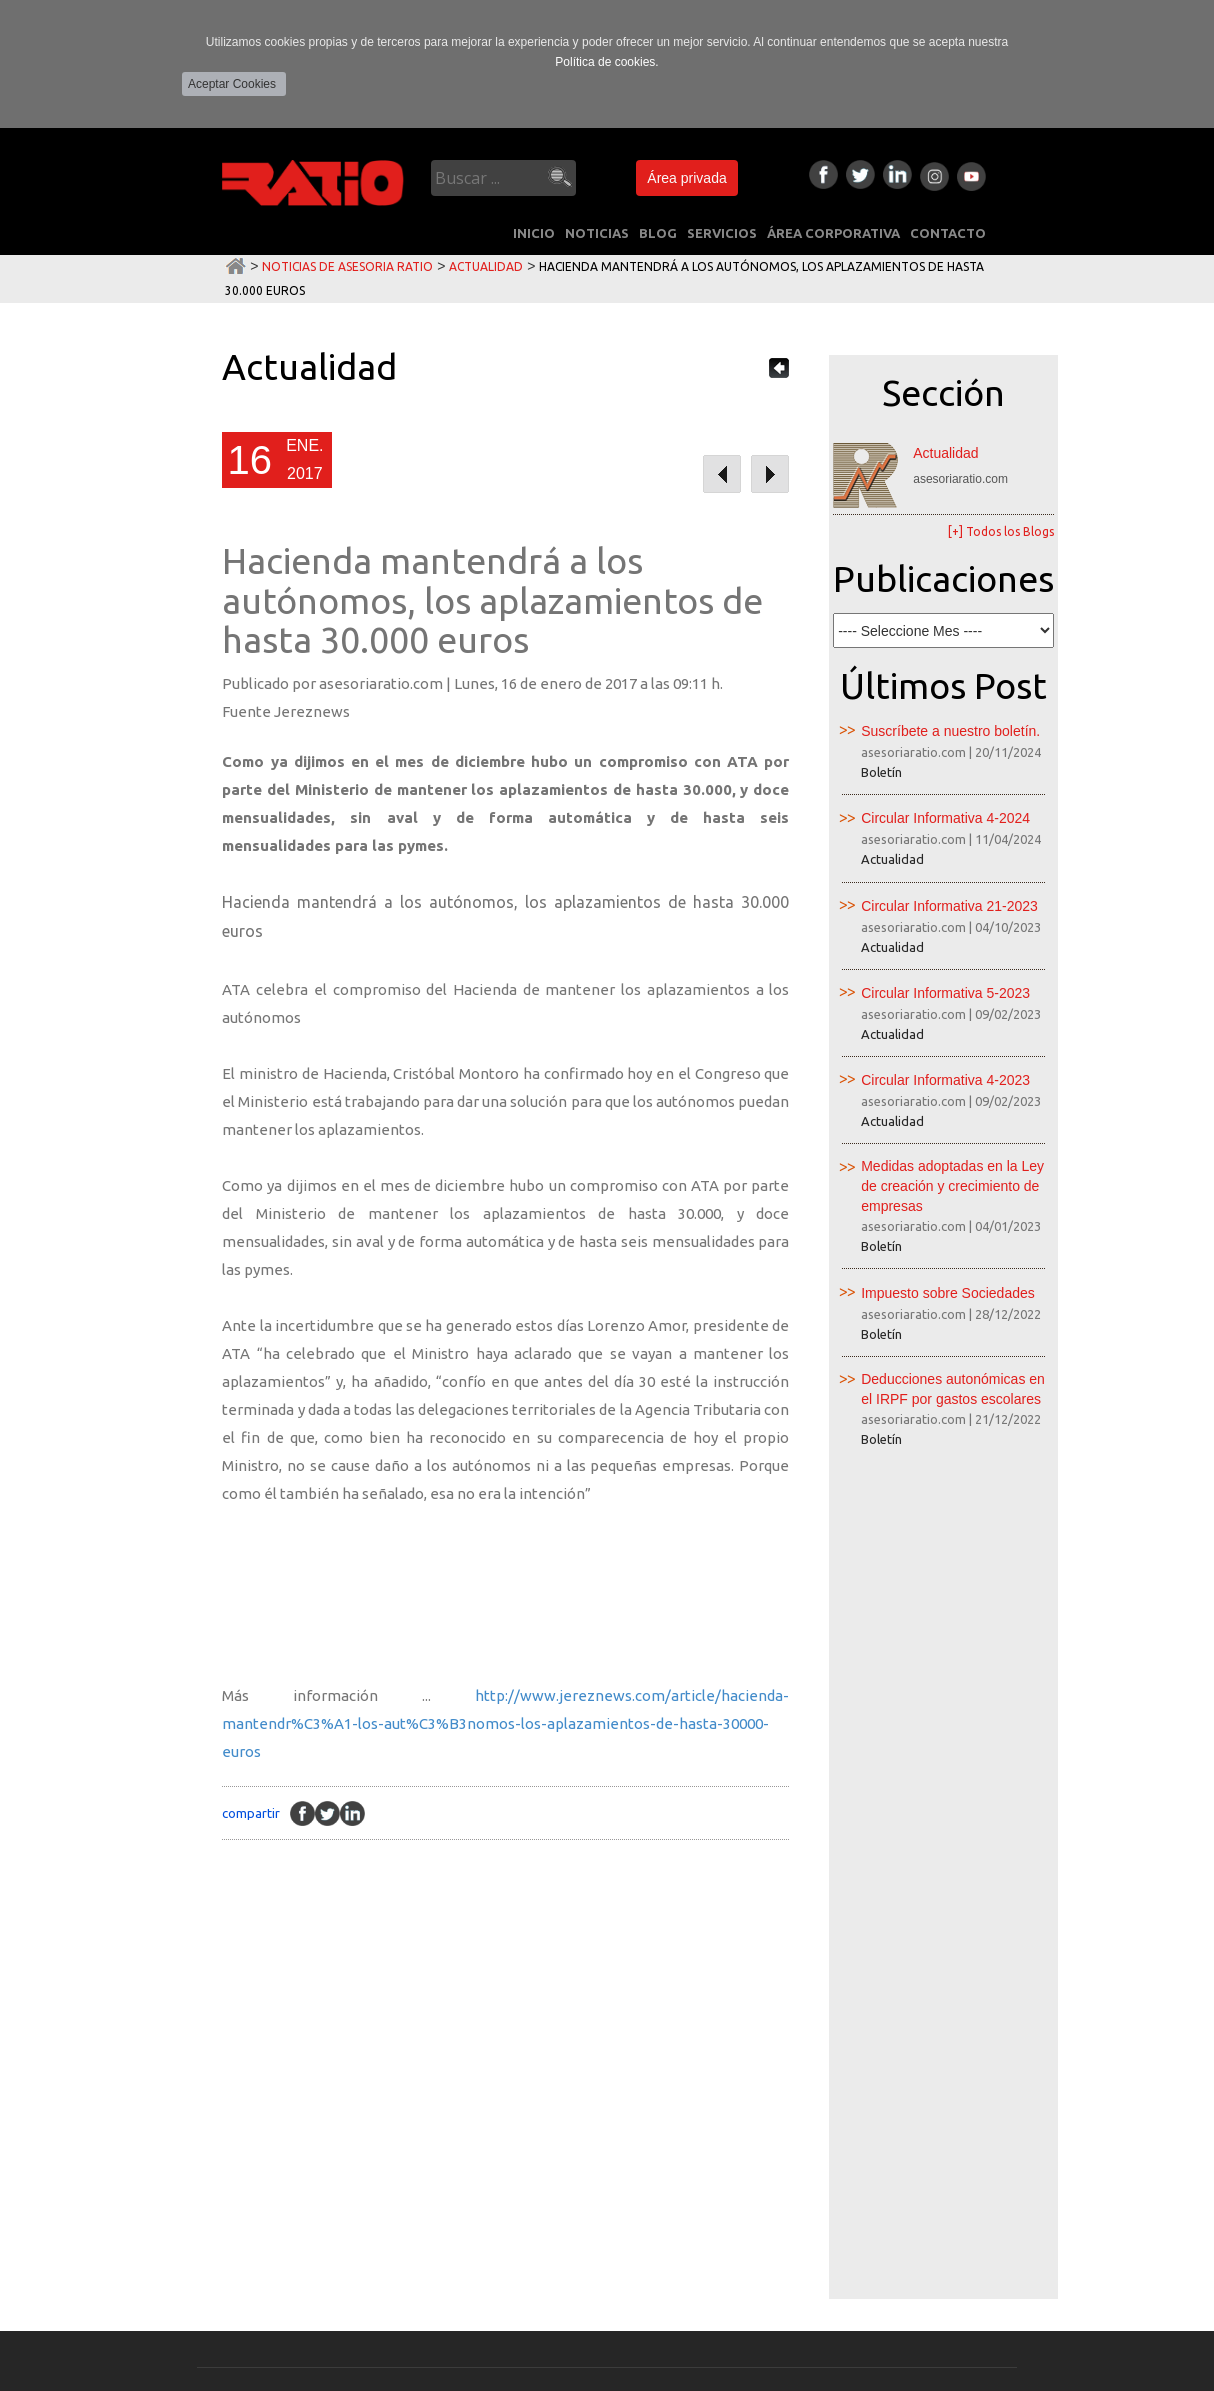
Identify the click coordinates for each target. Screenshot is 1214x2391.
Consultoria (395, 2164)
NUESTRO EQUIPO (243, 2239)
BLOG (658, 233)
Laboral (380, 2092)
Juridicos (384, 2236)
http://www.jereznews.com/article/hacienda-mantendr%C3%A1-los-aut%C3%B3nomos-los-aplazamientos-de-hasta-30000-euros (505, 1723)
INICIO (534, 233)
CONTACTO (948, 233)
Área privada (686, 178)
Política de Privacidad (148, 2373)
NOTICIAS (597, 233)
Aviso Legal (49, 2373)
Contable (385, 2056)
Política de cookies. (606, 62)
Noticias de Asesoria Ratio (347, 266)
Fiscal (371, 2020)
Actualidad (486, 266)
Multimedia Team (1055, 2373)
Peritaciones (396, 2200)
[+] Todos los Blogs (1001, 531)
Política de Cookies (269, 2373)
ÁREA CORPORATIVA (833, 233)
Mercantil (387, 2128)
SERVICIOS (722, 233)
